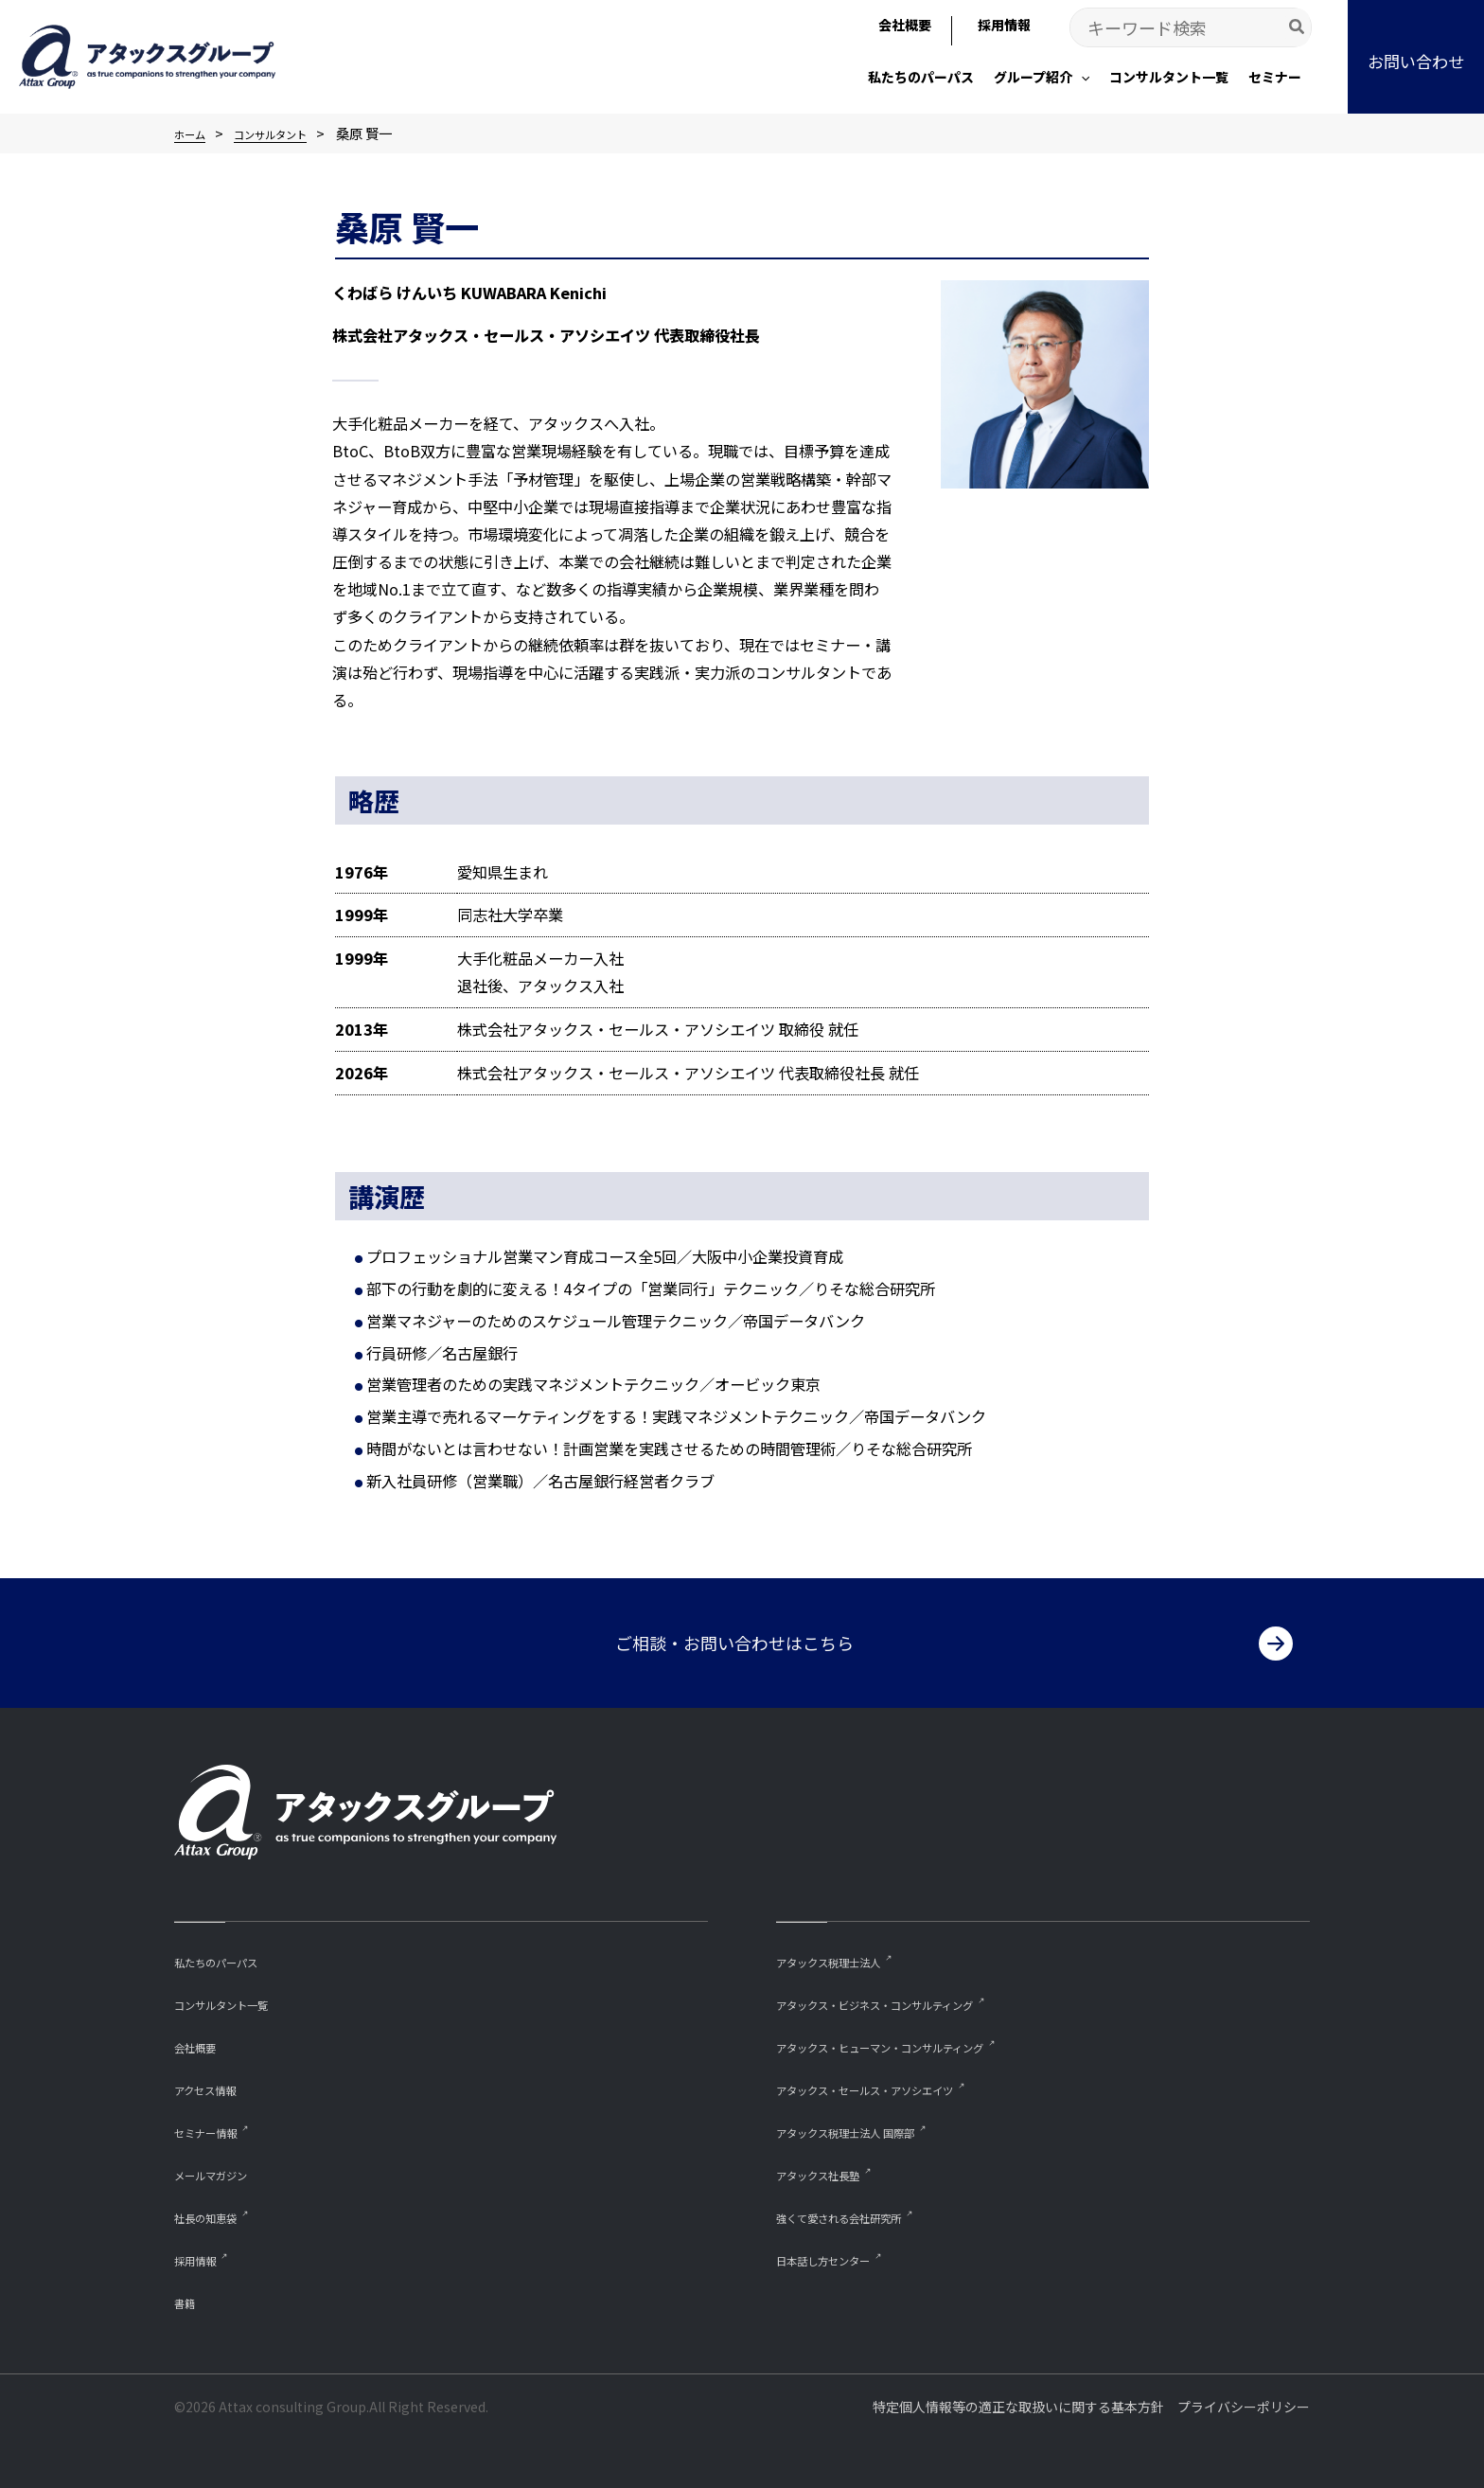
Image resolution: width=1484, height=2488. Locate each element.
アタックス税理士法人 (847, 1954)
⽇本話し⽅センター (840, 2257)
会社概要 (202, 2041)
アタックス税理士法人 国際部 (869, 2128)
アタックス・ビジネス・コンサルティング (910, 1997)
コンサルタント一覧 (238, 1997)
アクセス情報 (216, 2084)
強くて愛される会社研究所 (861, 2214)
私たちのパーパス (231, 1954)
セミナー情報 (216, 2128)
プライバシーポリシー (1243, 2406)
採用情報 (202, 2257)
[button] (1041, 78)
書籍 (188, 2301)
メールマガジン (224, 2171)
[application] (1080, 76)
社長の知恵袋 (216, 2214)
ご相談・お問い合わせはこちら (734, 1635)
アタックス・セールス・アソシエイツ (896, 2084)
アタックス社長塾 (833, 2171)
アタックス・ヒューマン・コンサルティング (917, 2041)
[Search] (1297, 27)
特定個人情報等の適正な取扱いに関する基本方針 (1018, 2406)
